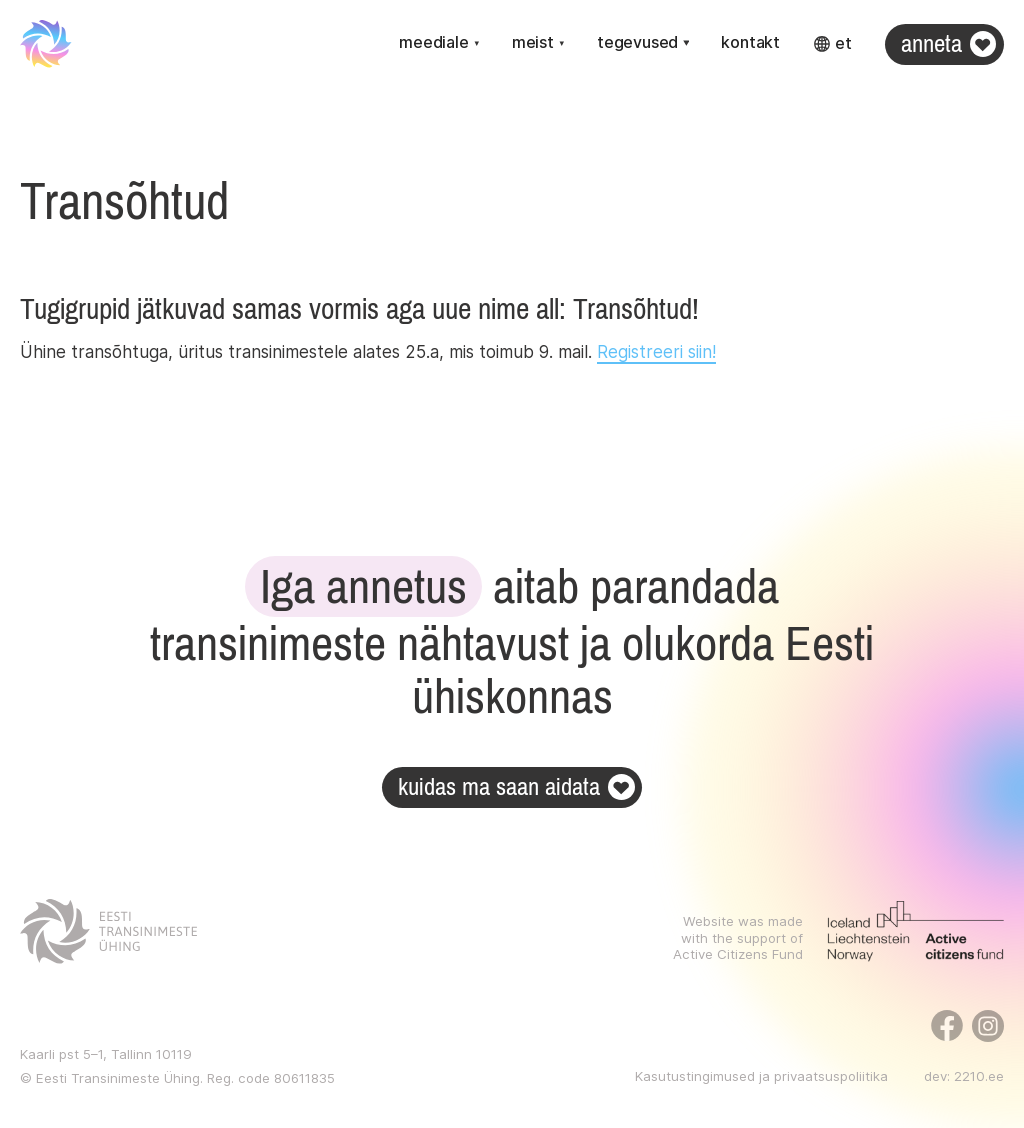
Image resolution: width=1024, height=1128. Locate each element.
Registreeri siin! (656, 352)
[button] (439, 44)
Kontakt (750, 42)
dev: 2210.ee (964, 1076)
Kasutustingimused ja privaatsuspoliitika (761, 1076)
